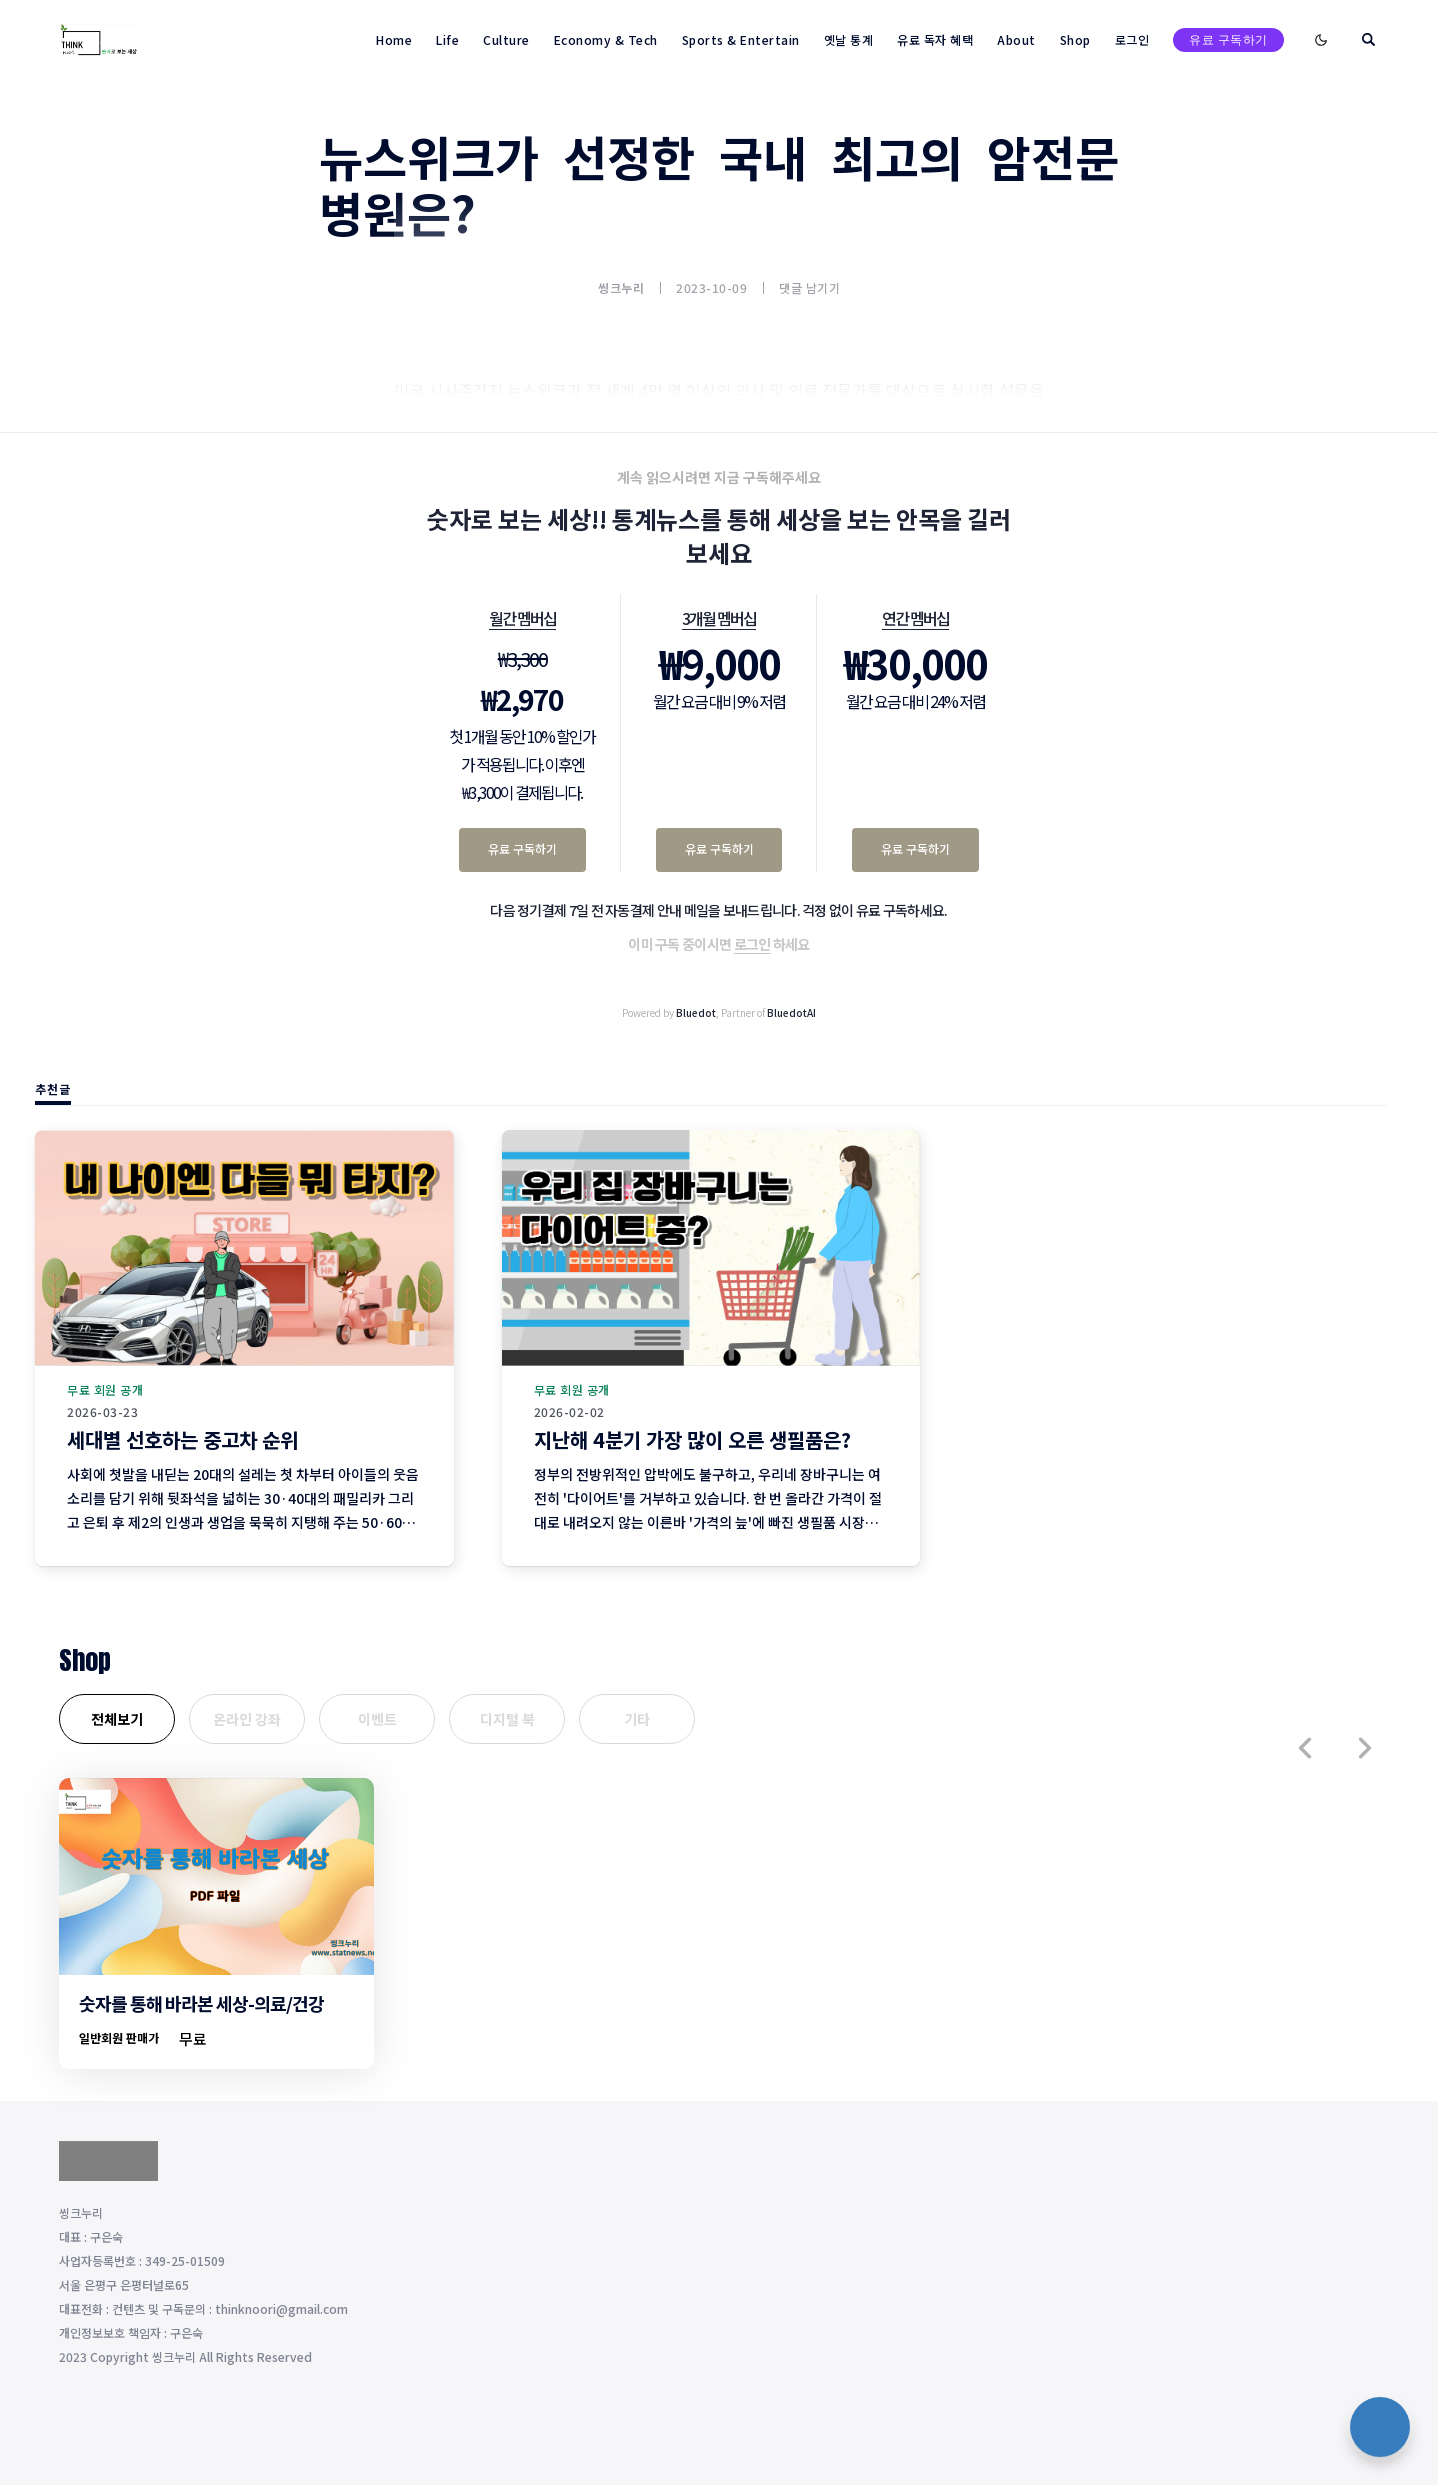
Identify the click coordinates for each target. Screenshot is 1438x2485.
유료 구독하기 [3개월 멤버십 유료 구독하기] (719, 848)
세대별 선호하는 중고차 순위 (182, 1439)
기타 (637, 1719)
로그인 (752, 944)
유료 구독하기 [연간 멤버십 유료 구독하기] (915, 848)
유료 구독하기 (1228, 39)
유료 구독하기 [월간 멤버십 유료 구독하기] (522, 848)
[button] (1305, 1748)
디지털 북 (507, 1719)
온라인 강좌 (247, 1719)
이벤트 (377, 1719)
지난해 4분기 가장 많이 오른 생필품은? (692, 1439)
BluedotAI (791, 1012)
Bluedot (696, 1012)
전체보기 (117, 1719)
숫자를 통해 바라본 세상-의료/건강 (201, 2003)
